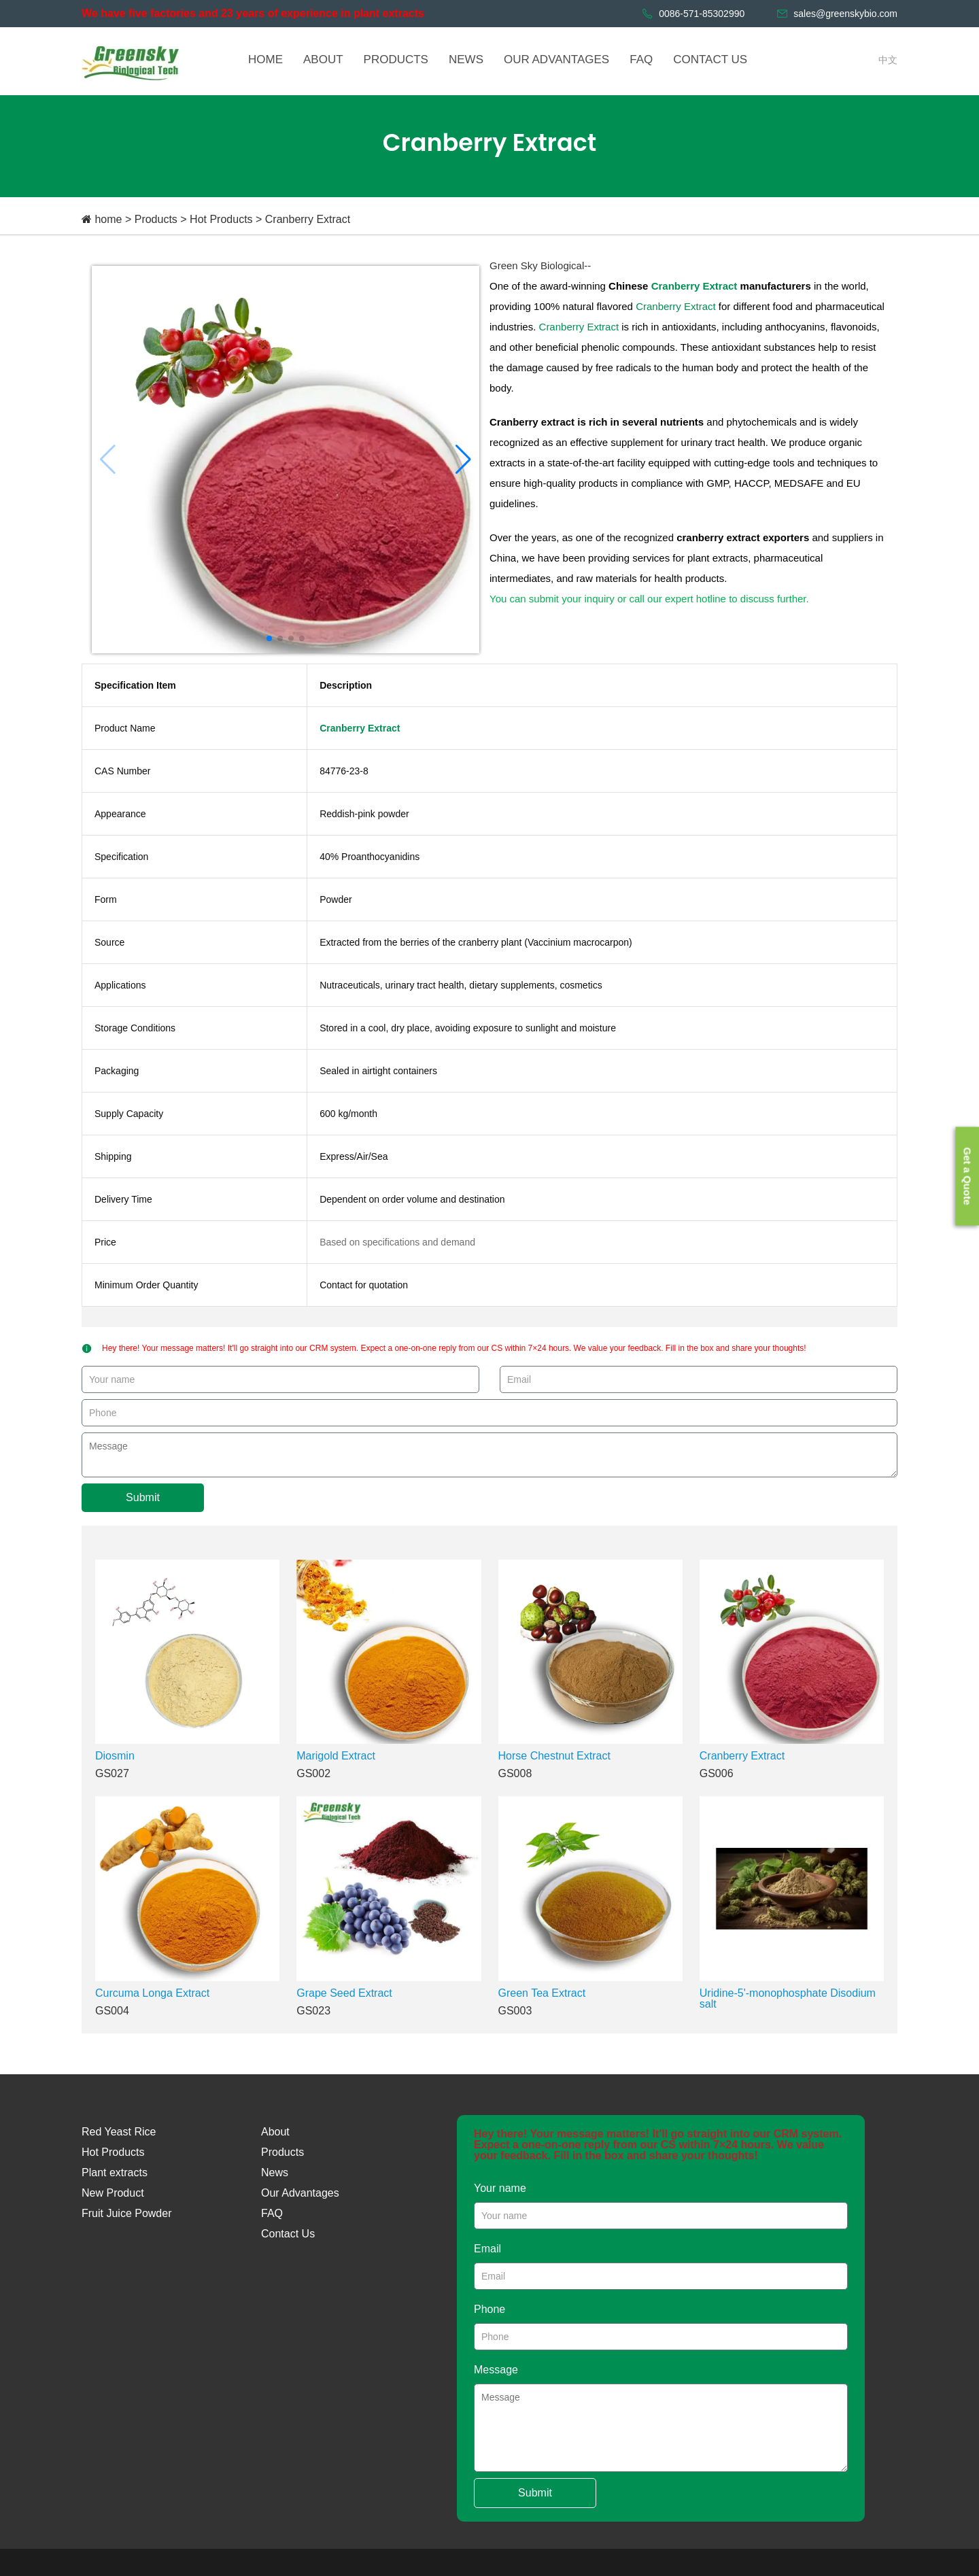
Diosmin (115, 1756)
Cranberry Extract (307, 219)
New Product (113, 2193)
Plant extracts (115, 2172)
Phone (489, 2309)
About (275, 2131)
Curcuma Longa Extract (152, 1993)
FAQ (272, 2213)
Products (156, 219)
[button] (463, 460)
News (274, 2172)
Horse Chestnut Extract (554, 1756)
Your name (500, 2188)
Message (496, 2369)
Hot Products (221, 219)
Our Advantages (300, 2193)
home (108, 219)
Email (487, 2248)
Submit (143, 1497)
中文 (887, 60)
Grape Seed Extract (344, 1993)
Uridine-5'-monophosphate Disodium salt (788, 1998)
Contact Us (288, 2233)
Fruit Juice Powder (127, 2213)
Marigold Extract (335, 1756)
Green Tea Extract (542, 1993)
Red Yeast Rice (119, 2131)
